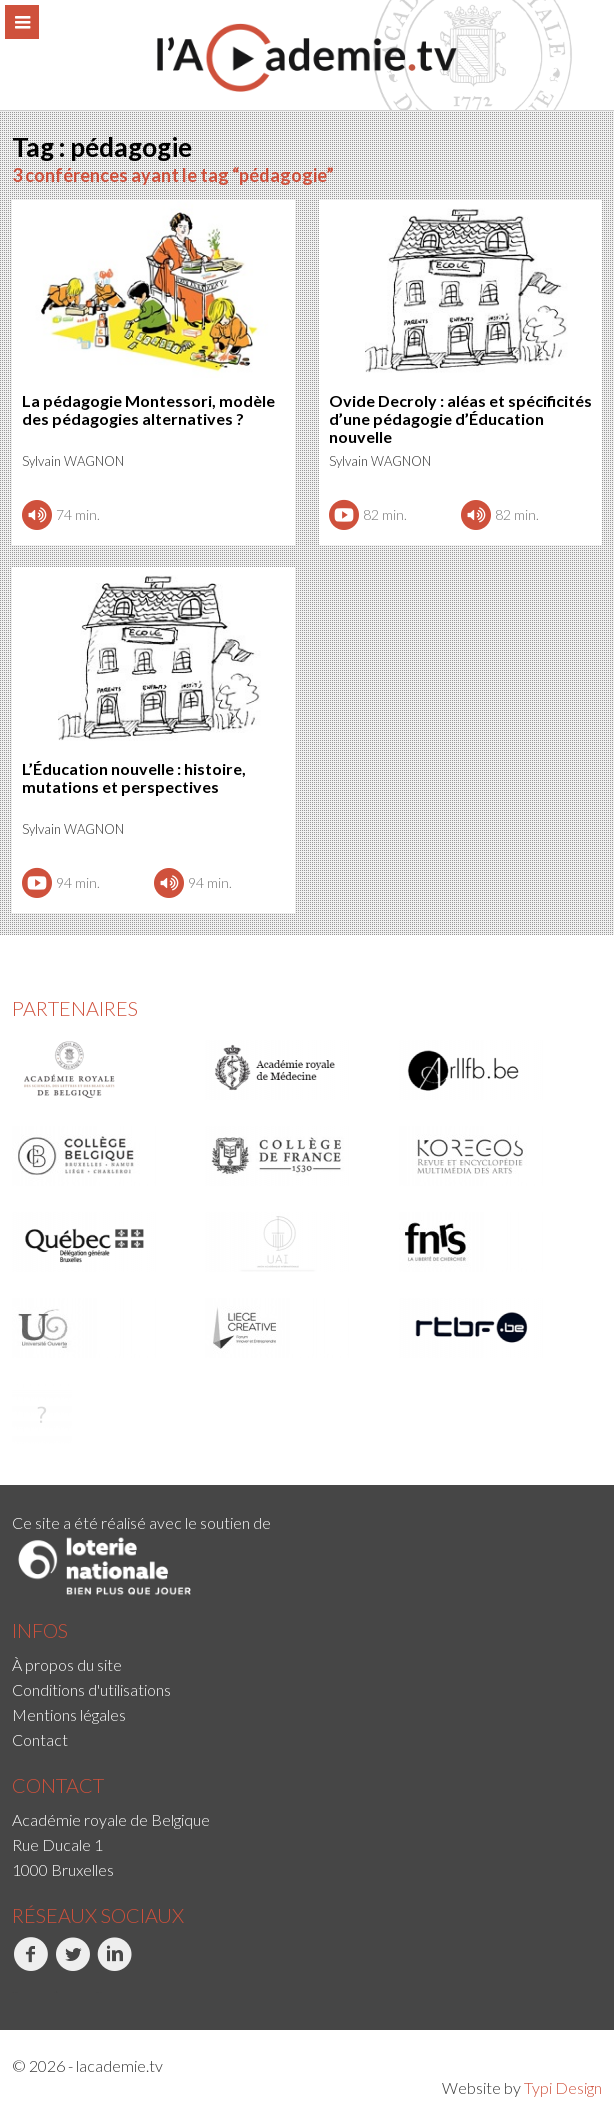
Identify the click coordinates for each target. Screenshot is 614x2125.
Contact (40, 1739)
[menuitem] (307, 1664)
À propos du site (67, 1664)
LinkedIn (114, 1965)
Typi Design (563, 2087)
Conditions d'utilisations (91, 1689)
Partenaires (75, 1008)
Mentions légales (69, 1714)
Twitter (72, 1965)
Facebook (30, 1965)
